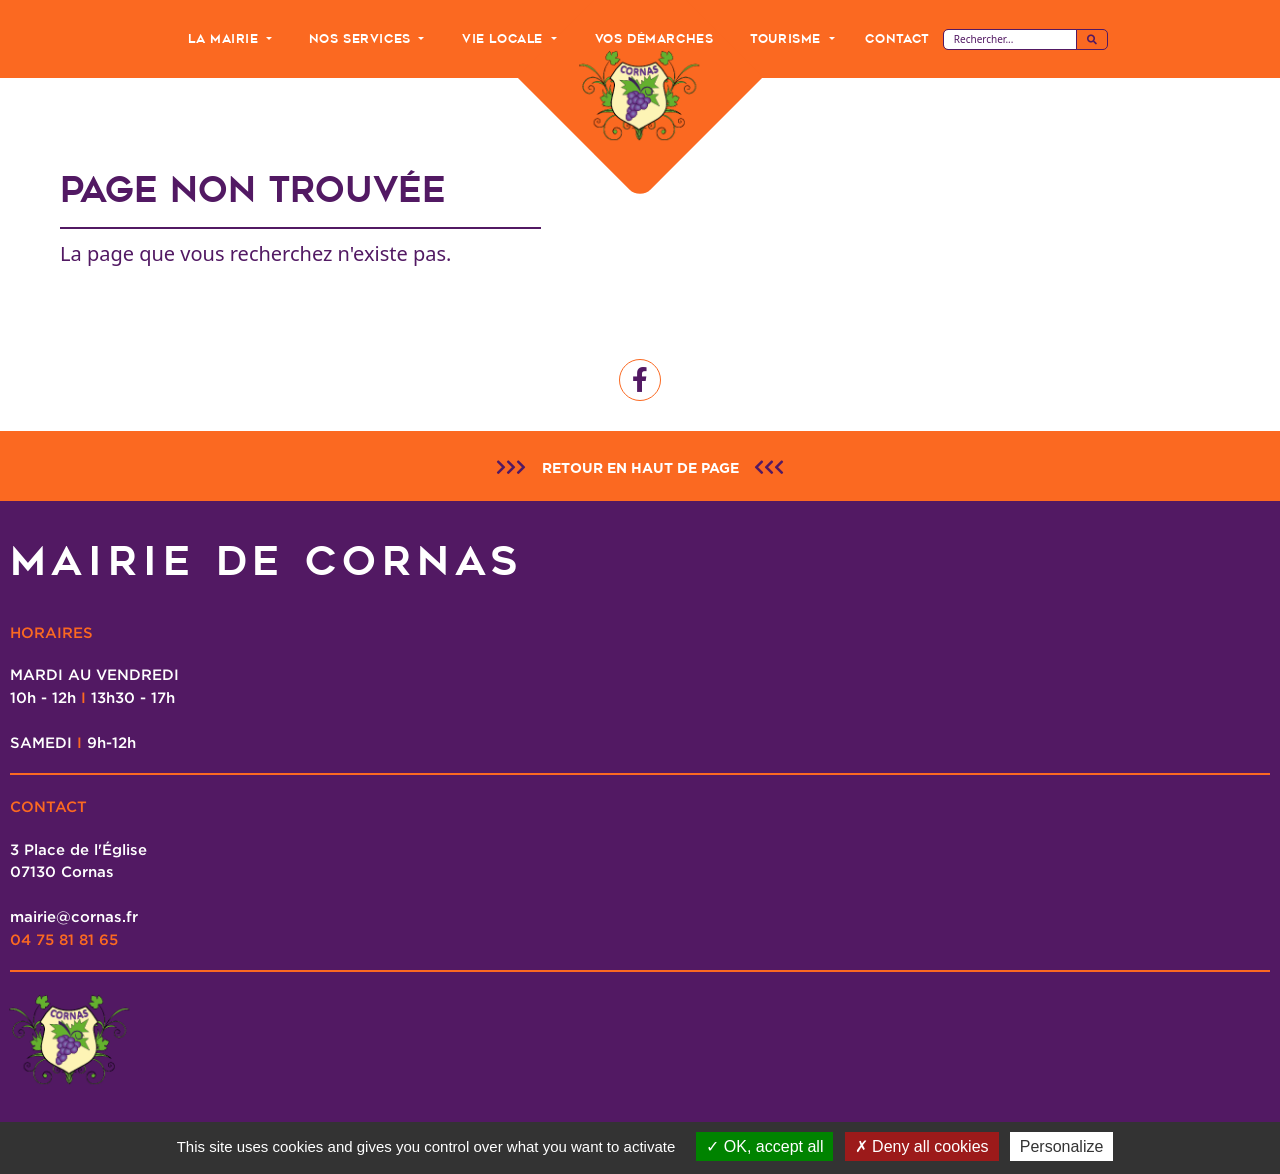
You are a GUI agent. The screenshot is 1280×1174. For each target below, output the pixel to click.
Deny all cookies (922, 1146)
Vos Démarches (654, 38)
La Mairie (225, 38)
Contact (896, 38)
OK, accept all (764, 1146)
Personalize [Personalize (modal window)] (1062, 1146)
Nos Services (362, 38)
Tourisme (787, 38)
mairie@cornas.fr (74, 916)
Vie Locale (505, 38)
